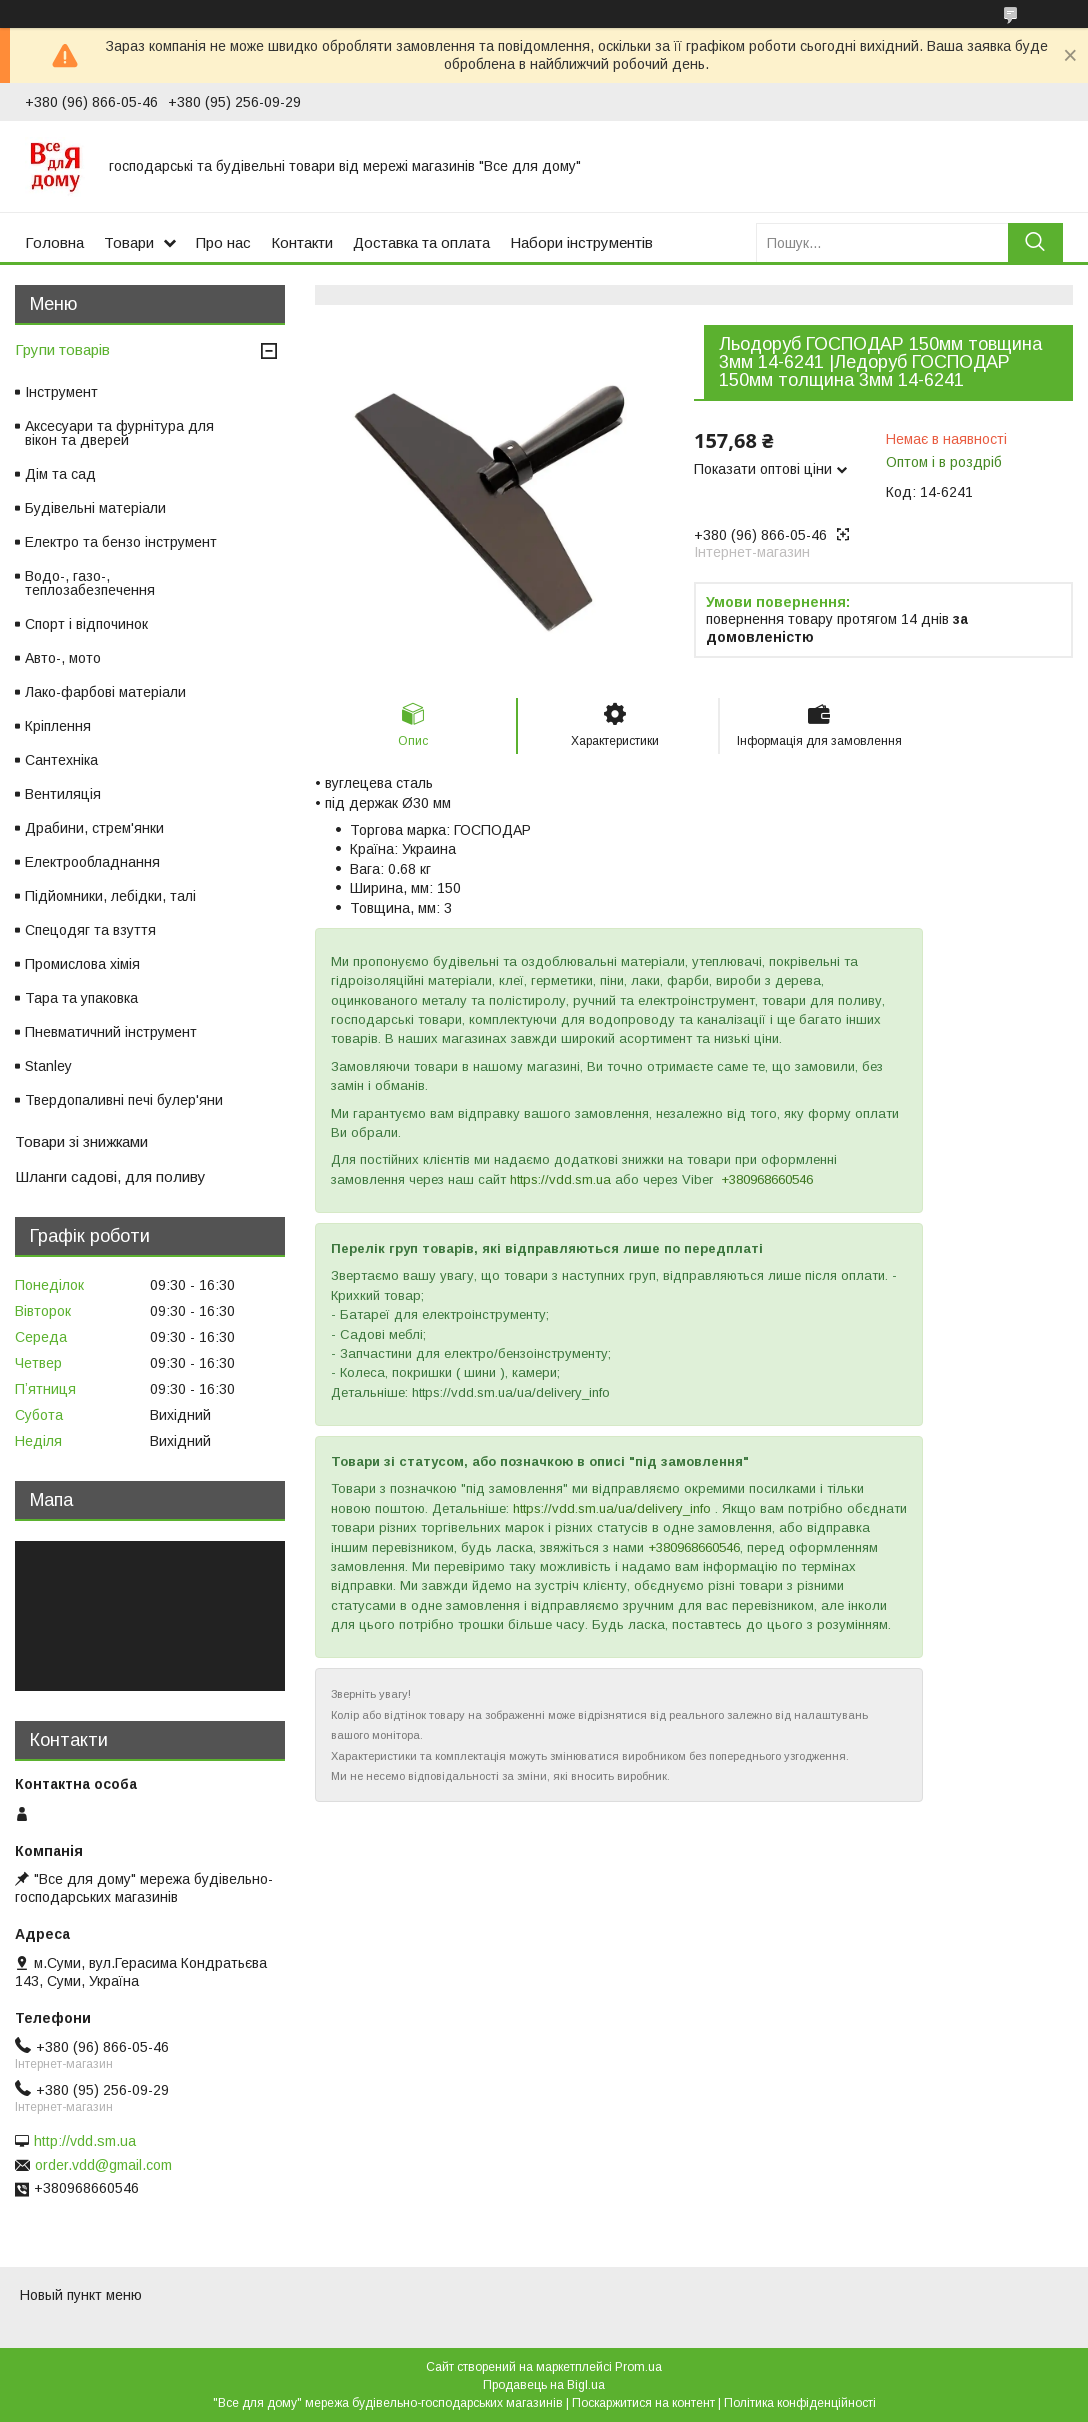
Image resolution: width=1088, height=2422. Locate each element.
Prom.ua (638, 2367)
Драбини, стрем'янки (94, 828)
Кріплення (58, 726)
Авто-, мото (63, 658)
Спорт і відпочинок (86, 624)
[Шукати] (1035, 242)
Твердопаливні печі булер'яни (124, 1100)
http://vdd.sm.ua (85, 2141)
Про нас (223, 242)
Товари (129, 242)
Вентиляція (63, 794)
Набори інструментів (581, 242)
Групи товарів (62, 349)
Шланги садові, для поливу (110, 1176)
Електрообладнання (92, 862)
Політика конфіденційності (800, 2403)
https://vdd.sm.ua (560, 1179)
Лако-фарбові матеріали (105, 692)
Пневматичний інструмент (111, 1032)
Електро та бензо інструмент (121, 542)
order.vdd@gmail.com (103, 2165)
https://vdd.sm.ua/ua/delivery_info (612, 1508)
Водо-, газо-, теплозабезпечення (90, 583)
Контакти (302, 242)
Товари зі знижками (81, 1141)
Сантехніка (61, 760)
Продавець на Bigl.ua (544, 2385)
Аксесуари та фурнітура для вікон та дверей (119, 433)
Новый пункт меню (81, 2295)
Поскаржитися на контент (643, 2403)
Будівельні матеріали (95, 508)
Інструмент (61, 392)
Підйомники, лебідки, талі (110, 896)
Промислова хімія (82, 964)
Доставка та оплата (421, 242)
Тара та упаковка (81, 998)
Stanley (48, 1066)
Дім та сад (60, 474)
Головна (54, 242)
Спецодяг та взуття (90, 930)
